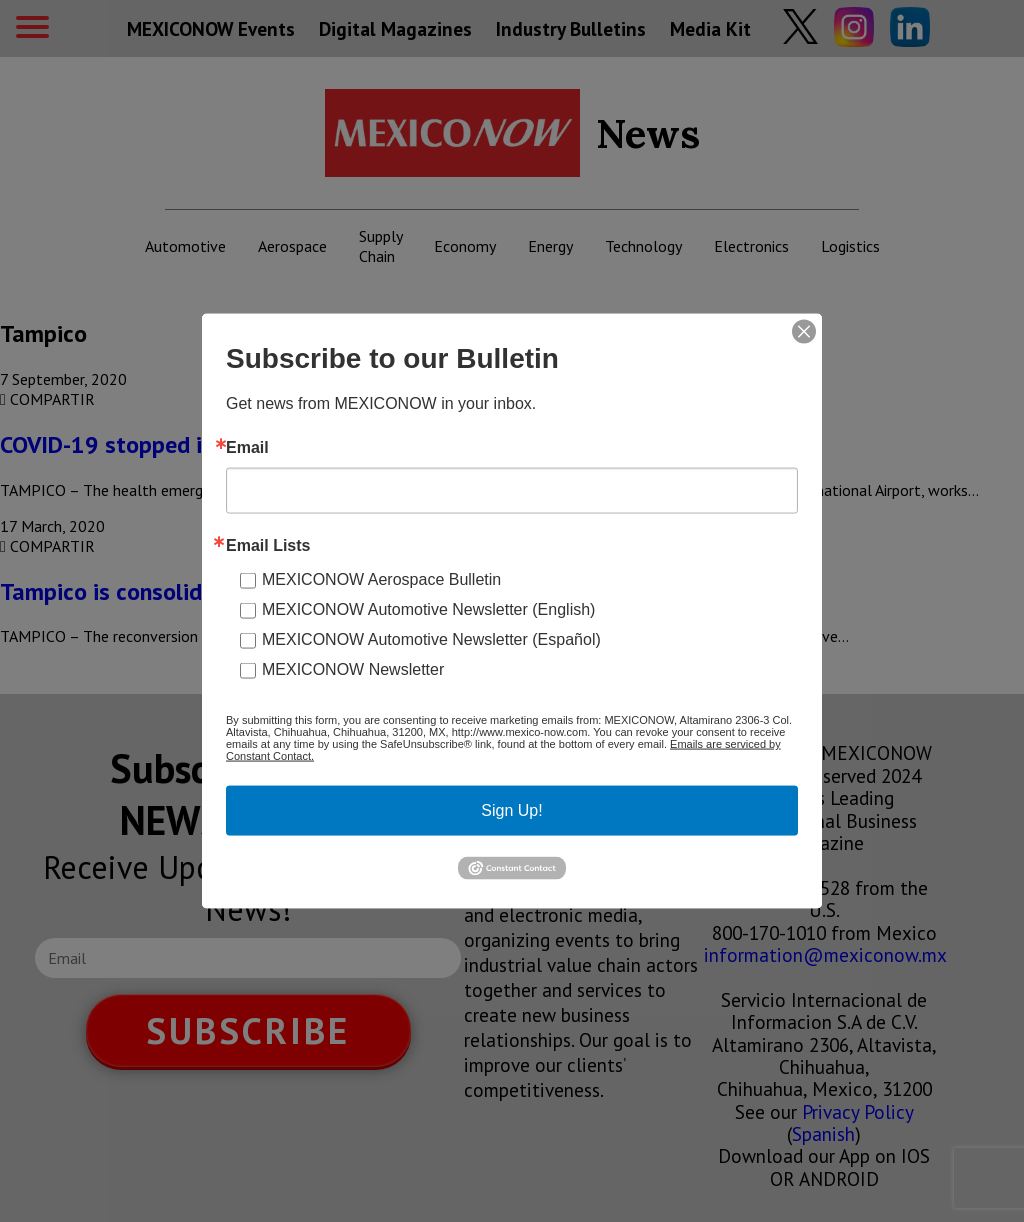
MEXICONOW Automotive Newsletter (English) (428, 609)
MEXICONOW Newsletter (353, 669)
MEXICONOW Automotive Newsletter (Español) (431, 639)
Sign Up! (511, 810)
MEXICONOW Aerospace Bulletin (381, 579)
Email (247, 448)
